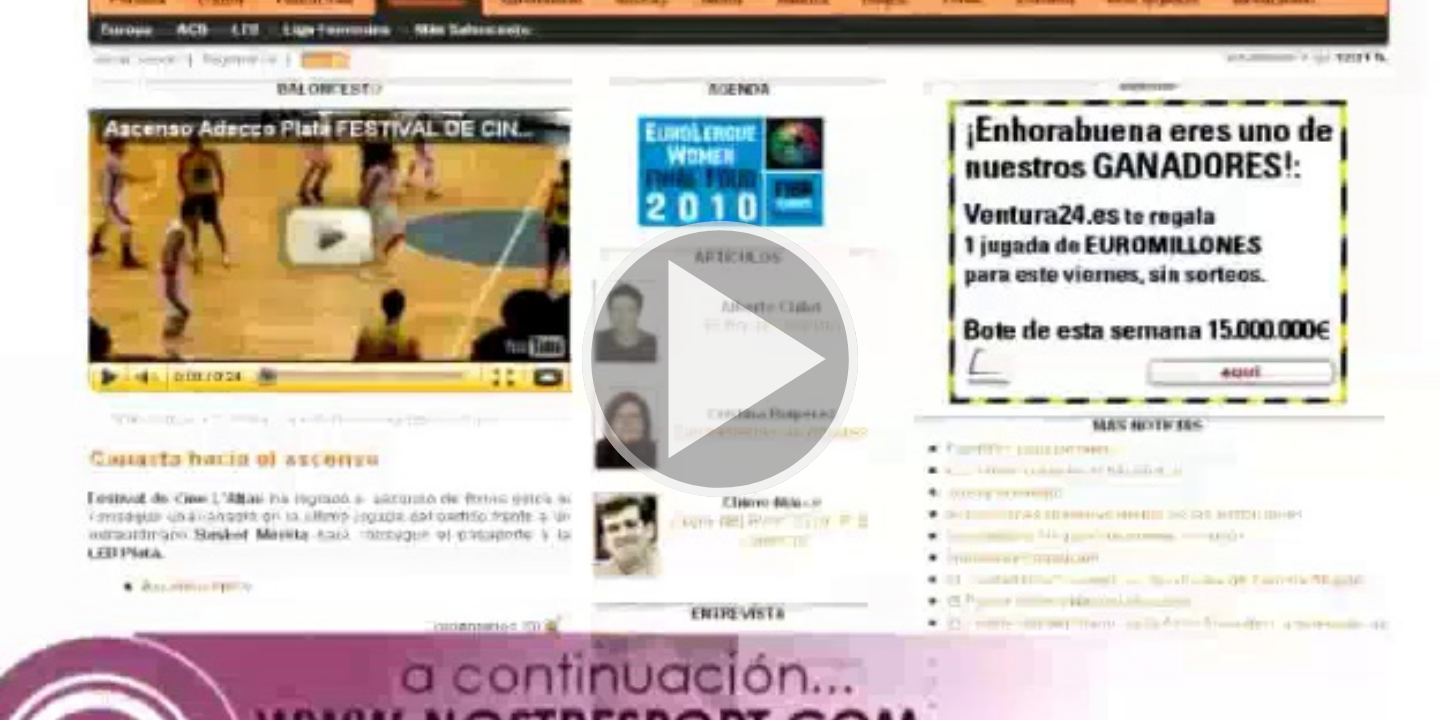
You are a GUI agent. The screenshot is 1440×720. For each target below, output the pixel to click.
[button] (720, 360)
